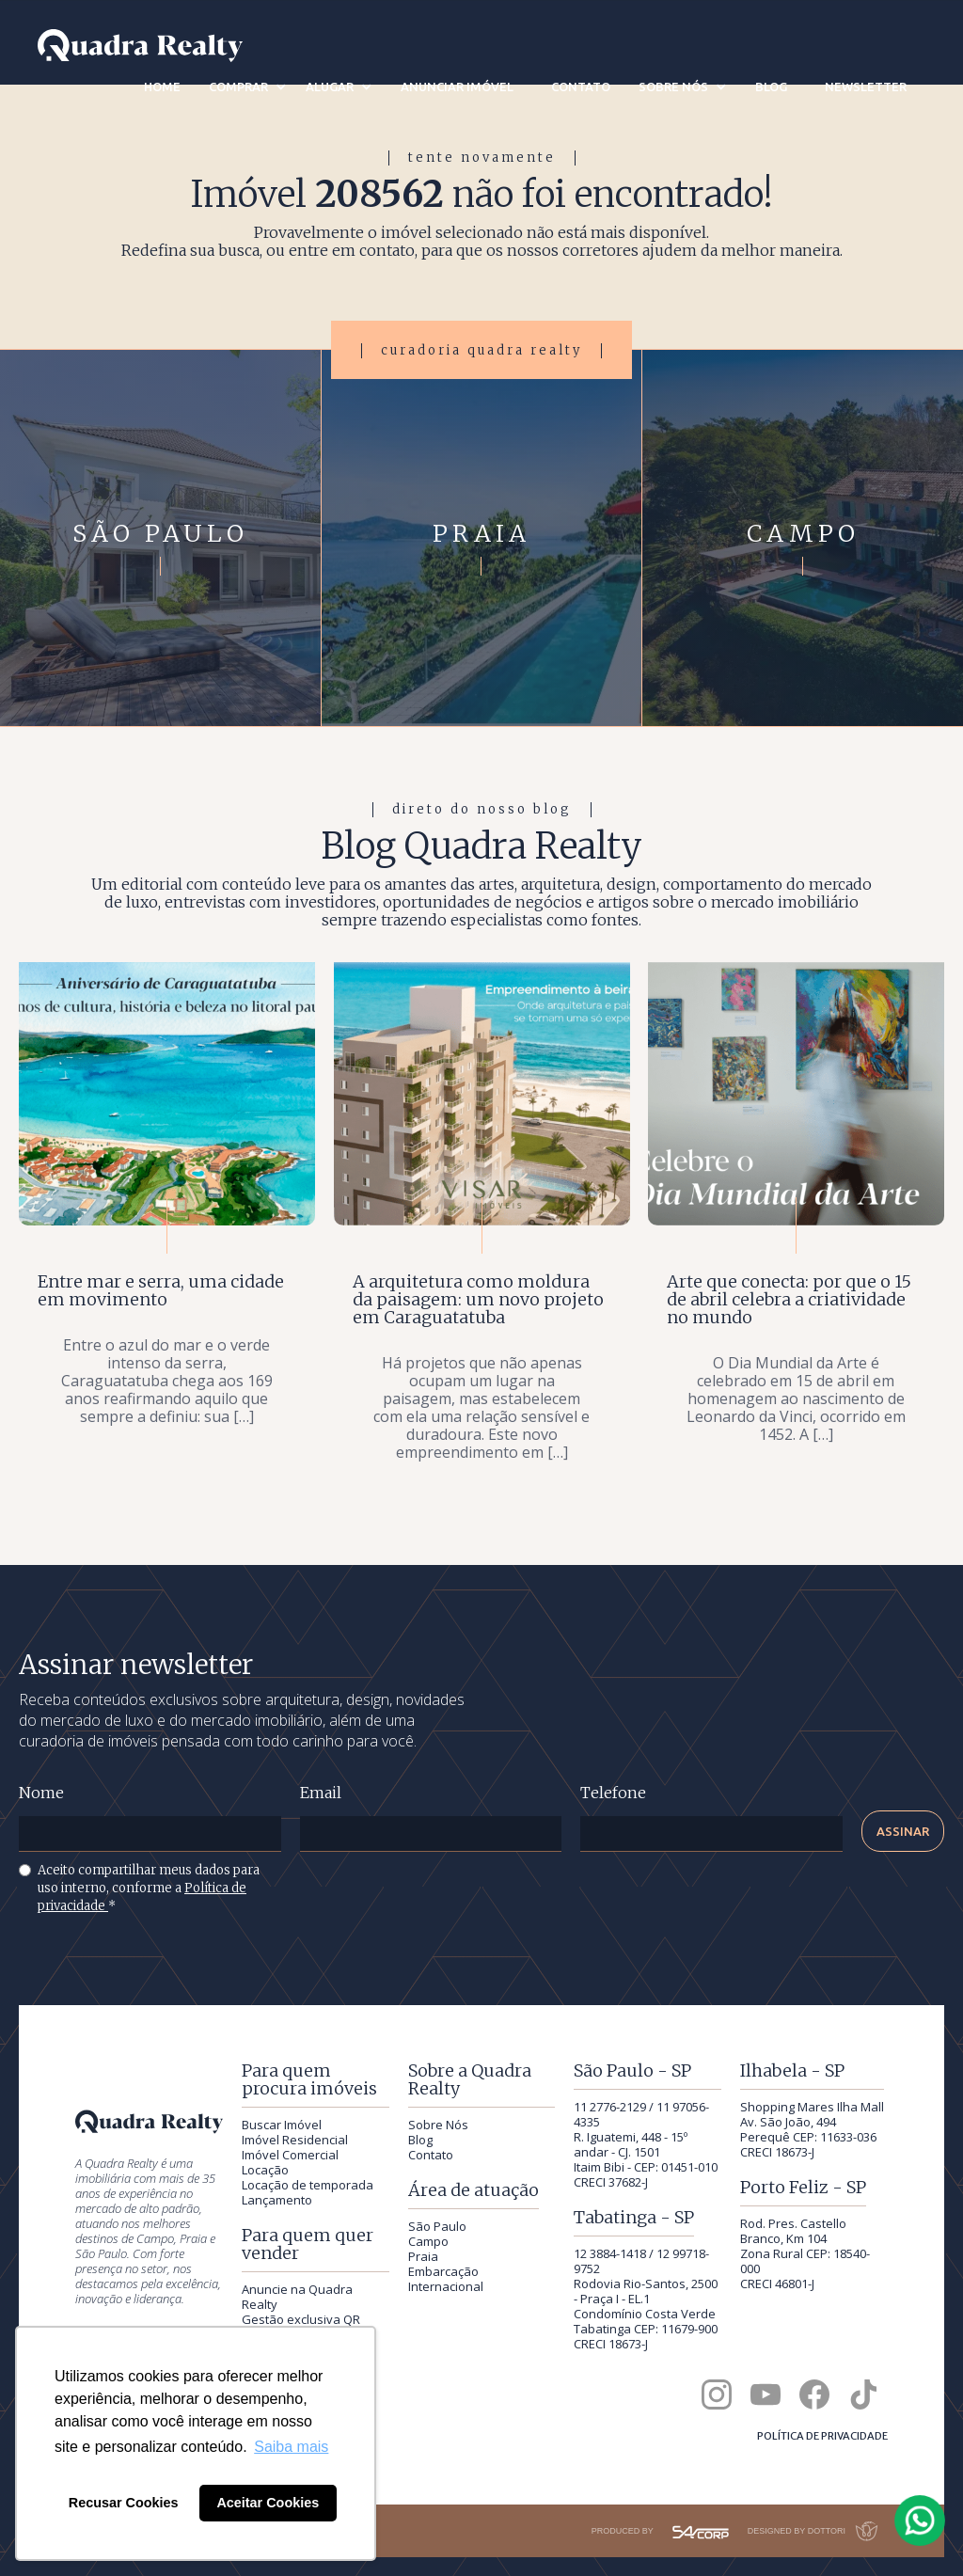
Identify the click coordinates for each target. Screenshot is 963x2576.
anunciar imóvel (457, 86)
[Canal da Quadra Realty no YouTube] (765, 2394)
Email (320, 1793)
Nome (41, 1793)
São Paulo (437, 2226)
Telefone (613, 1793)
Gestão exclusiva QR (301, 2319)
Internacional (445, 2286)
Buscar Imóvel (282, 2124)
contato (580, 86)
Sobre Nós (438, 2124)
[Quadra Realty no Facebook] (814, 2394)
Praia (423, 2256)
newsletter (866, 86)
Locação (265, 2169)
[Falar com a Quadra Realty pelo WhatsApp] (920, 2520)
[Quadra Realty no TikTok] (863, 2394)
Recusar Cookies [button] (124, 2502)
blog (771, 86)
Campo (428, 2241)
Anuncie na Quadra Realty (297, 2297)
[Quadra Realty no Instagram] (717, 2394)
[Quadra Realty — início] (140, 45)
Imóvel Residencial (295, 2139)
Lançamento (277, 2199)
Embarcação (443, 2271)
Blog (420, 2139)
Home (162, 86)
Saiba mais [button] (291, 2447)
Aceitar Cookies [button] (267, 2502)
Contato (430, 2154)
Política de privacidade (822, 2435)
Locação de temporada (307, 2184)
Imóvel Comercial (290, 2154)
